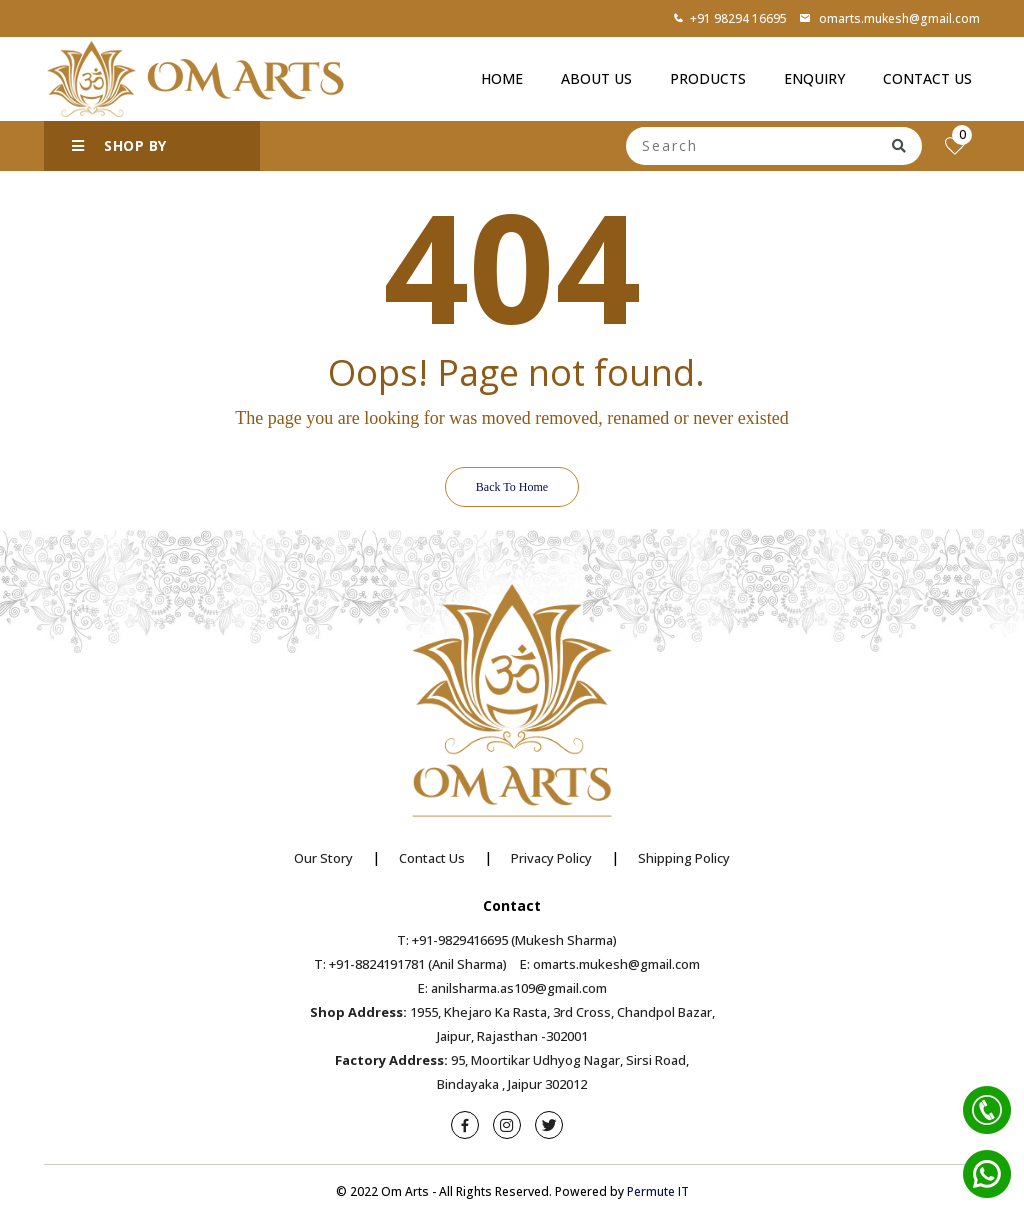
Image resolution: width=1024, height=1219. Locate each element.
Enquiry (814, 78)
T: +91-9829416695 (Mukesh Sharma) (507, 940)
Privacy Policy (551, 858)
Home (502, 78)
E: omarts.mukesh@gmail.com (610, 964)
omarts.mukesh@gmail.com (889, 18)
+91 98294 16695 (730, 18)
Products (708, 78)
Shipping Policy (684, 858)
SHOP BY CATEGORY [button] (119, 153)
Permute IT (658, 1191)
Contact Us (927, 78)
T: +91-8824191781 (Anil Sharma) (410, 964)
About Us (596, 78)
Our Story (323, 858)
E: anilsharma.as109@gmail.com (512, 988)
